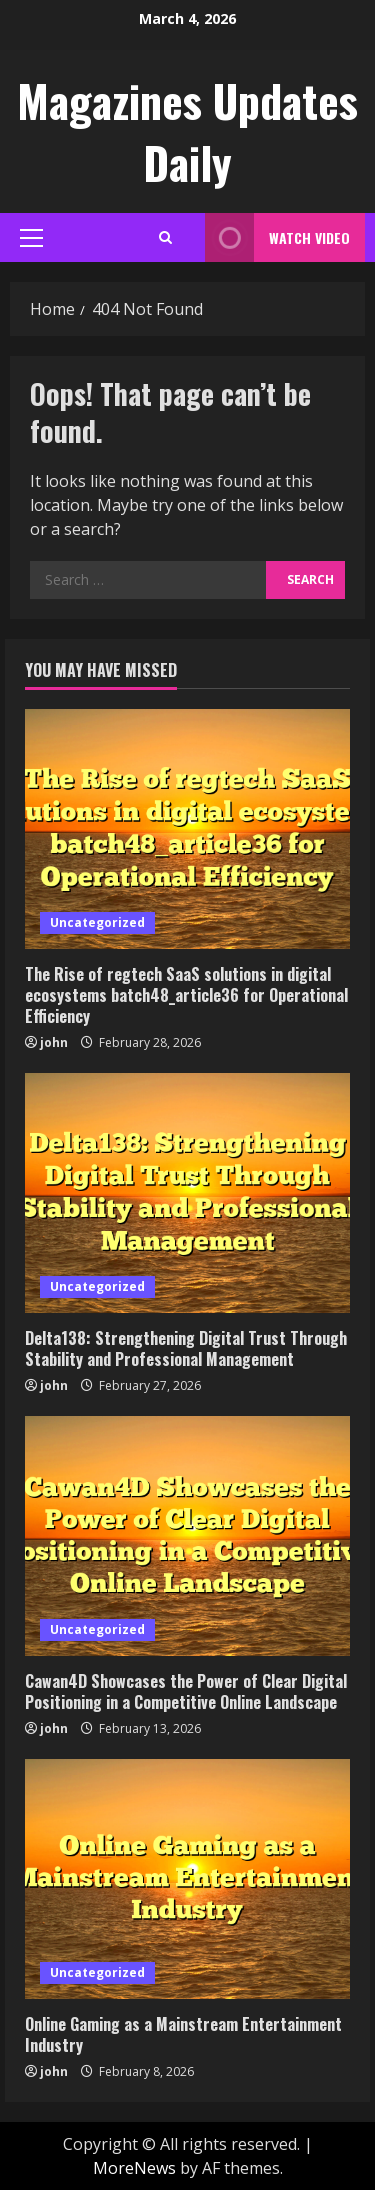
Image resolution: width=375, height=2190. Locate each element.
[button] (31, 238)
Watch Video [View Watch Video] (277, 237)
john (54, 1042)
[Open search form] (165, 237)
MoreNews (134, 2168)
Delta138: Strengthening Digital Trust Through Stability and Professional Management (186, 1348)
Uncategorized (97, 922)
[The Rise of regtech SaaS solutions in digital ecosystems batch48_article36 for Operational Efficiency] (187, 829)
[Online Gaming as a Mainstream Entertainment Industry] (187, 1879)
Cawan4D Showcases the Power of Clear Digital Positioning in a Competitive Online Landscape (186, 1691)
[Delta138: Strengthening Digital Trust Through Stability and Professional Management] (187, 1193)
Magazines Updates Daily (187, 131)
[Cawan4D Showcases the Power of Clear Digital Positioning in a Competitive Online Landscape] (187, 1536)
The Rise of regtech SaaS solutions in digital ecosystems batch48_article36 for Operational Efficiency (186, 995)
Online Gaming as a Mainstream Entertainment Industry (183, 2034)
